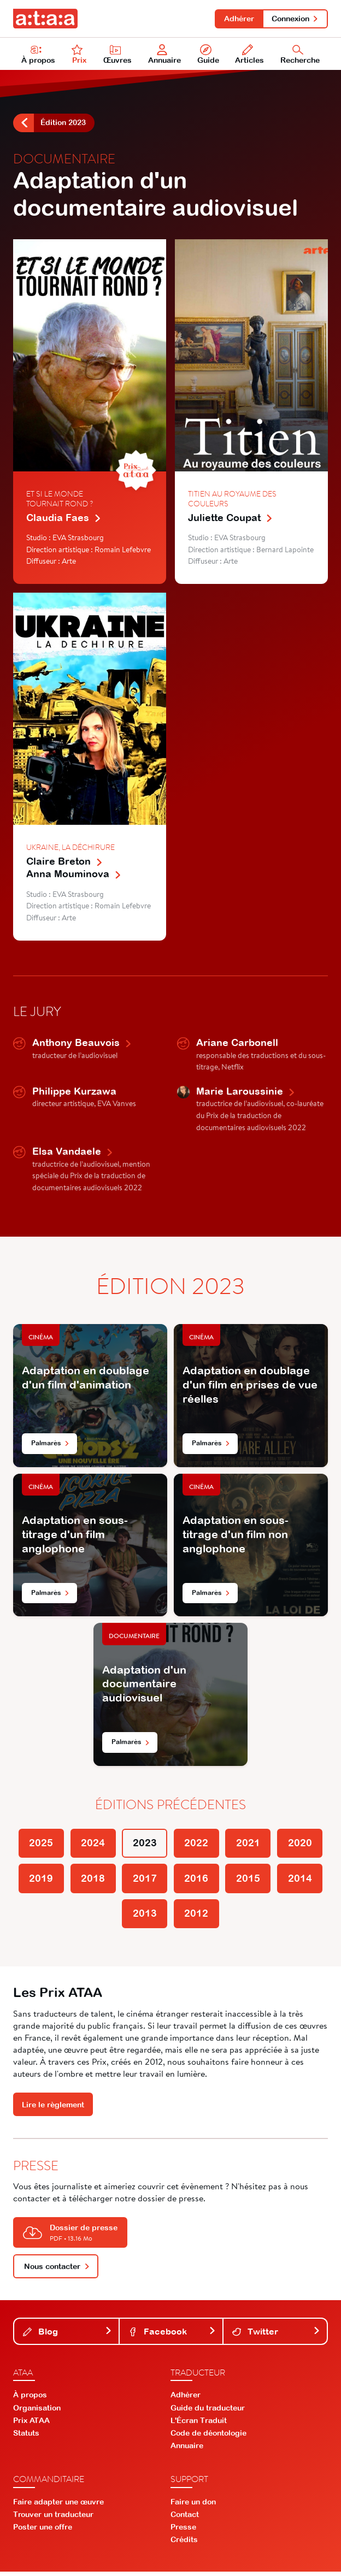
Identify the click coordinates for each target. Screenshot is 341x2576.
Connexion (295, 18)
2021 (249, 1845)
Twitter (276, 2336)
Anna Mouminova (74, 875)
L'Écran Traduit (198, 2425)
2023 (144, 1845)
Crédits (184, 2544)
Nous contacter (57, 2271)
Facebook (172, 2336)
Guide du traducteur (207, 2412)
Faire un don (193, 2506)
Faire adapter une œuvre (58, 2506)
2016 (197, 1882)
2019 (39, 1882)
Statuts (26, 2437)
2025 (39, 1845)
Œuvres (117, 55)
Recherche (300, 55)
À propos (38, 55)
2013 (144, 1918)
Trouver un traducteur (53, 2519)
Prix (79, 55)
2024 (92, 1845)
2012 (197, 1918)
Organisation (37, 2412)
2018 (92, 1882)
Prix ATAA (31, 2425)
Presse (183, 2531)
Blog (67, 2336)
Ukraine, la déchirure (70, 848)
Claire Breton (64, 861)
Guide (208, 55)
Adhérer (237, 18)
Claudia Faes (64, 518)
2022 (197, 1845)
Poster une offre (42, 2531)
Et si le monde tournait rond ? (59, 500)
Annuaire (164, 55)
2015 (249, 1882)
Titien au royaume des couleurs (232, 500)
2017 (144, 1882)
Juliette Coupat (230, 518)
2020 (302, 1845)
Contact (184, 2519)
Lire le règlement (53, 2109)
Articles (249, 55)
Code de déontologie (208, 2437)
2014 (302, 1882)
